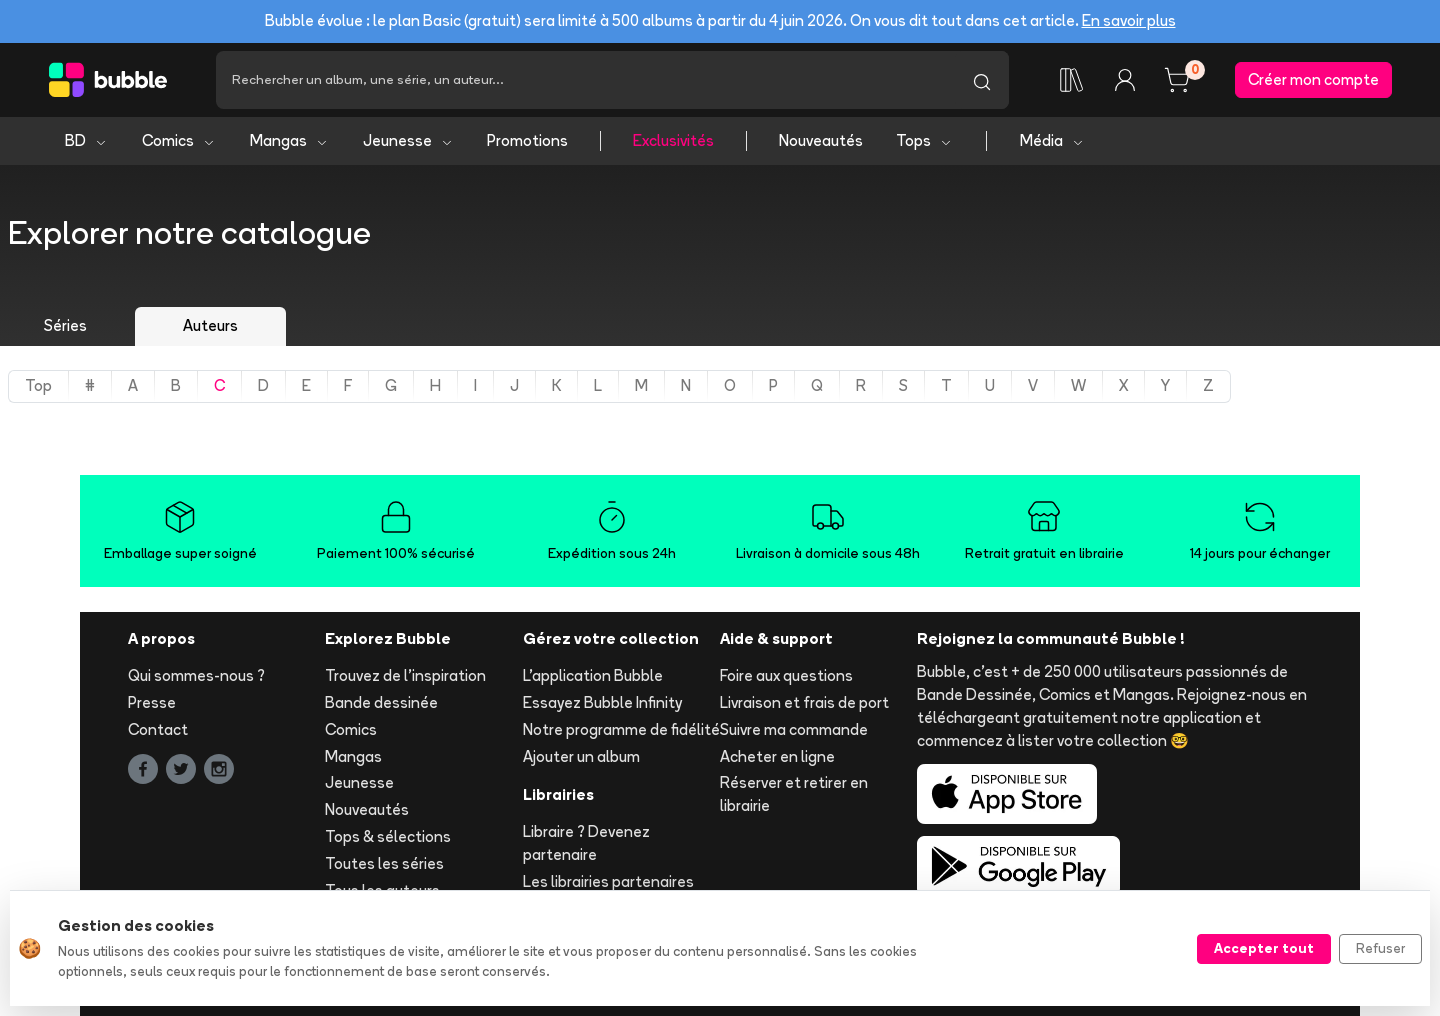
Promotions (527, 140)
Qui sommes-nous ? (196, 675)
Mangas (289, 140)
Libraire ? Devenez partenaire (586, 843)
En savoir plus (1129, 20)
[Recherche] (585, 80)
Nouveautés (821, 140)
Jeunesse (408, 140)
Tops (924, 140)
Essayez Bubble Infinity (602, 702)
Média (1052, 140)
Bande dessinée (381, 702)
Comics (179, 140)
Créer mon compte (1313, 79)
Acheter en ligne (777, 756)
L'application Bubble (593, 675)
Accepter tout (1264, 948)
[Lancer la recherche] (982, 80)
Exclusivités (673, 140)
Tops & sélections (388, 836)
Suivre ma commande (794, 729)
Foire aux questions (786, 675)
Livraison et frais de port (804, 702)
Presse (152, 702)
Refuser (1380, 948)
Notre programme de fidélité (621, 729)
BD (86, 140)
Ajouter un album (581, 756)
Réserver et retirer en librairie (794, 794)
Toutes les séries (384, 863)
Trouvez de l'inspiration (405, 675)
